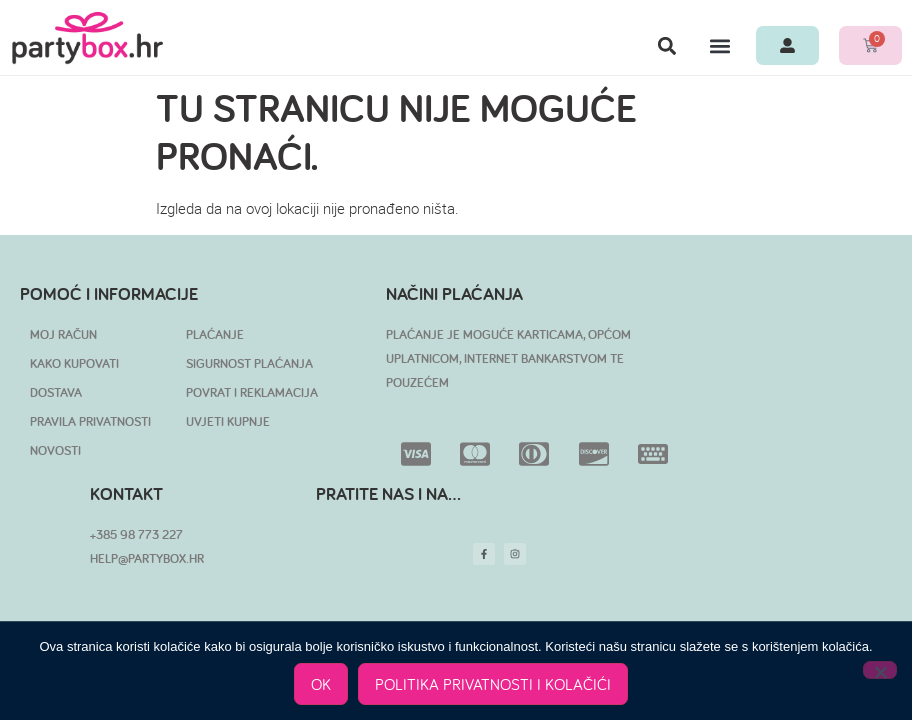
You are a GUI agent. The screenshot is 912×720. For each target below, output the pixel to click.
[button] (666, 45)
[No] (880, 670)
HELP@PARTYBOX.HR (147, 558)
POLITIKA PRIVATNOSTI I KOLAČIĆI (493, 684)
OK (321, 684)
